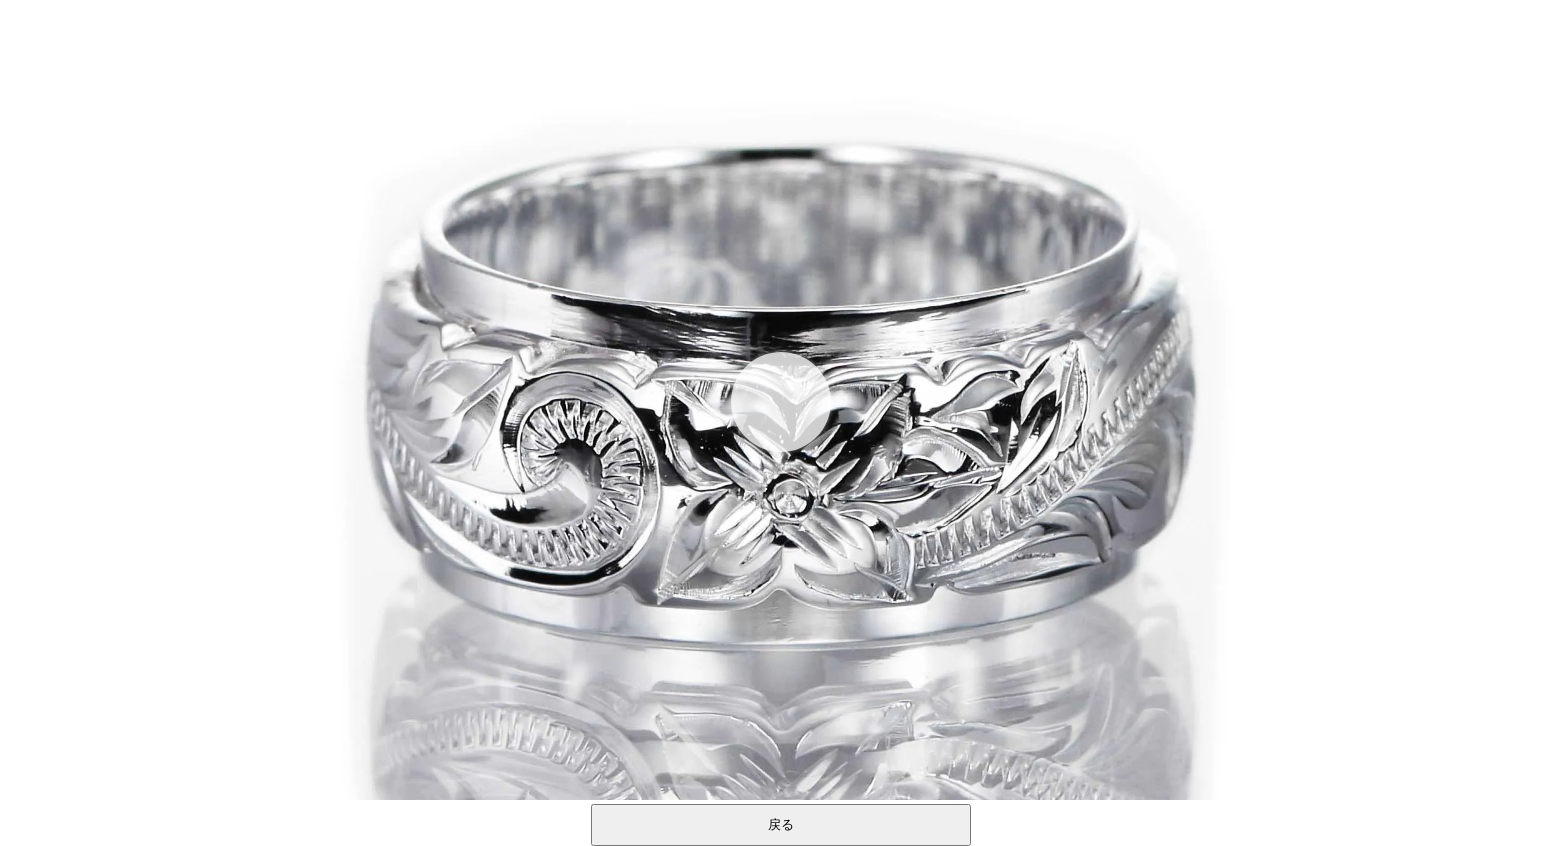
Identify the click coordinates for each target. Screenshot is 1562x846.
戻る (781, 824)
